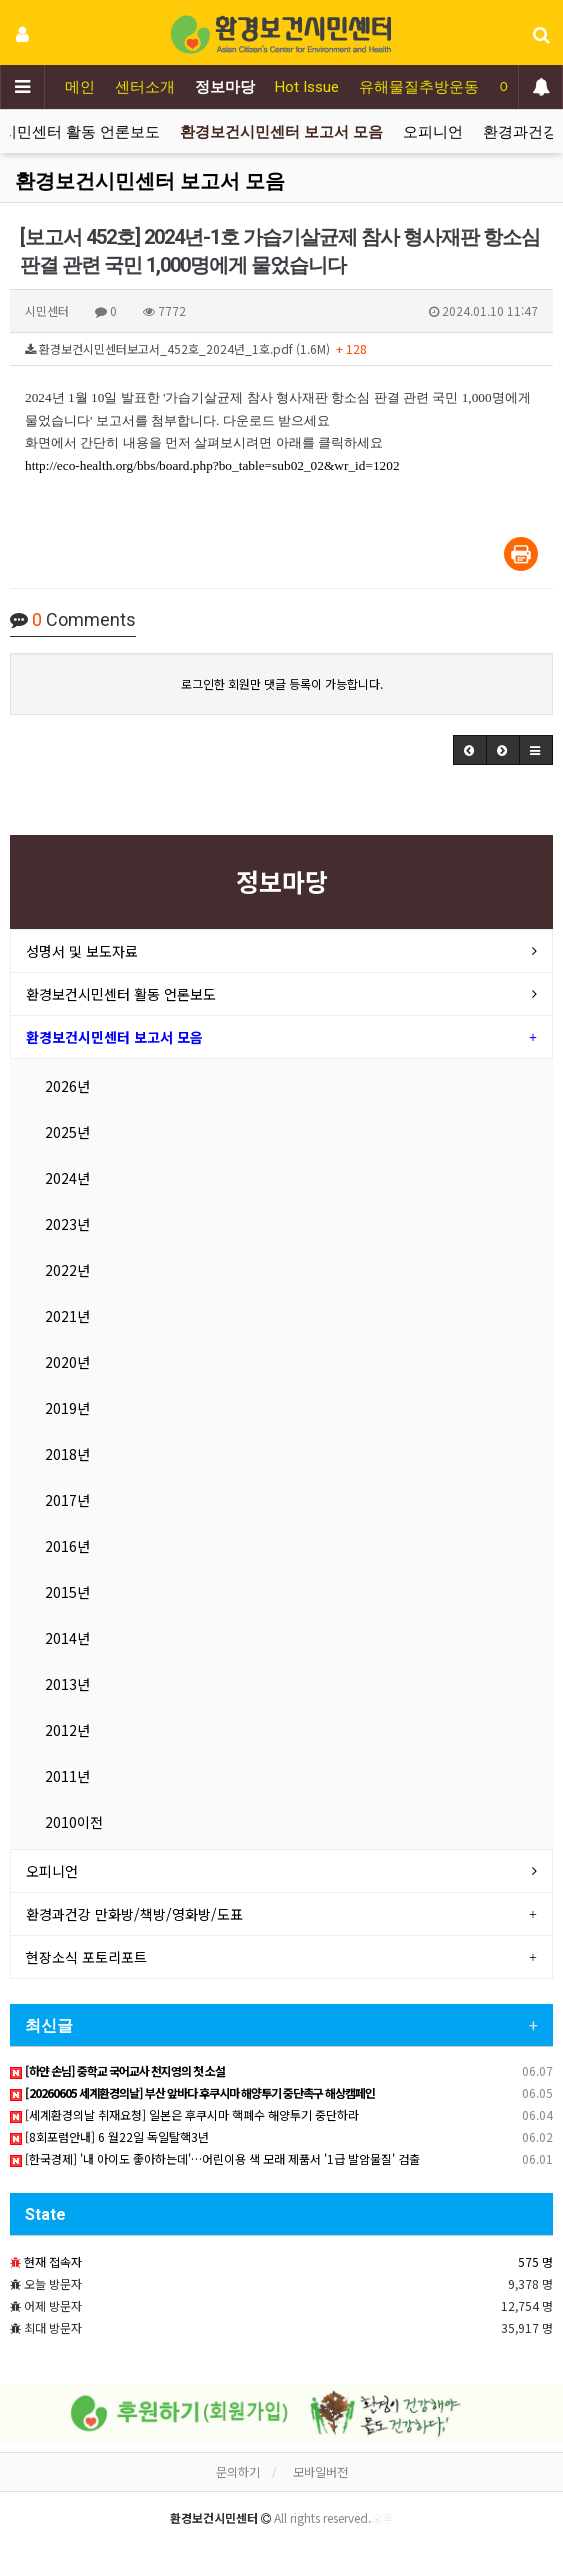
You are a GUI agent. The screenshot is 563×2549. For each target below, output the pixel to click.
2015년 (67, 1592)
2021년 (67, 1316)
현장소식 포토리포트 (86, 1957)
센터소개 (145, 87)
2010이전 (74, 1822)
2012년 (67, 1730)
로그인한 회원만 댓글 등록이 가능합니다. (282, 683)
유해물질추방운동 (419, 87)
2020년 (67, 1362)
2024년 (67, 1178)
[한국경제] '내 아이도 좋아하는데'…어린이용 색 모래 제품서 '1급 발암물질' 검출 (215, 2158)
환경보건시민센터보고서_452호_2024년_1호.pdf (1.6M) (196, 348)
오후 (382, 2517)
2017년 (67, 1500)
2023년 (67, 1224)
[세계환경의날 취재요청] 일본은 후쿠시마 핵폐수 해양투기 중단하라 (184, 2114)
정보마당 (225, 87)
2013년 (67, 1684)
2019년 (67, 1408)
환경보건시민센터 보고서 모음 (281, 132)
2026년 (67, 1086)
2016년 (67, 1546)
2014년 (67, 1638)
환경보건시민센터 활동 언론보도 (121, 994)
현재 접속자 (53, 2261)
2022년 (67, 1270)
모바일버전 (320, 2471)
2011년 (67, 1776)
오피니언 (433, 132)
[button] (470, 750)
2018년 (67, 1454)
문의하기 (238, 2471)
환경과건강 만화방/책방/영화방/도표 (134, 1914)
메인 (80, 87)
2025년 (67, 1132)
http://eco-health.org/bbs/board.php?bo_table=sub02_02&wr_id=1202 (212, 465)
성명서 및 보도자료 (82, 951)
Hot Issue (307, 87)
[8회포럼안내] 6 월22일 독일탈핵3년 (109, 2136)
